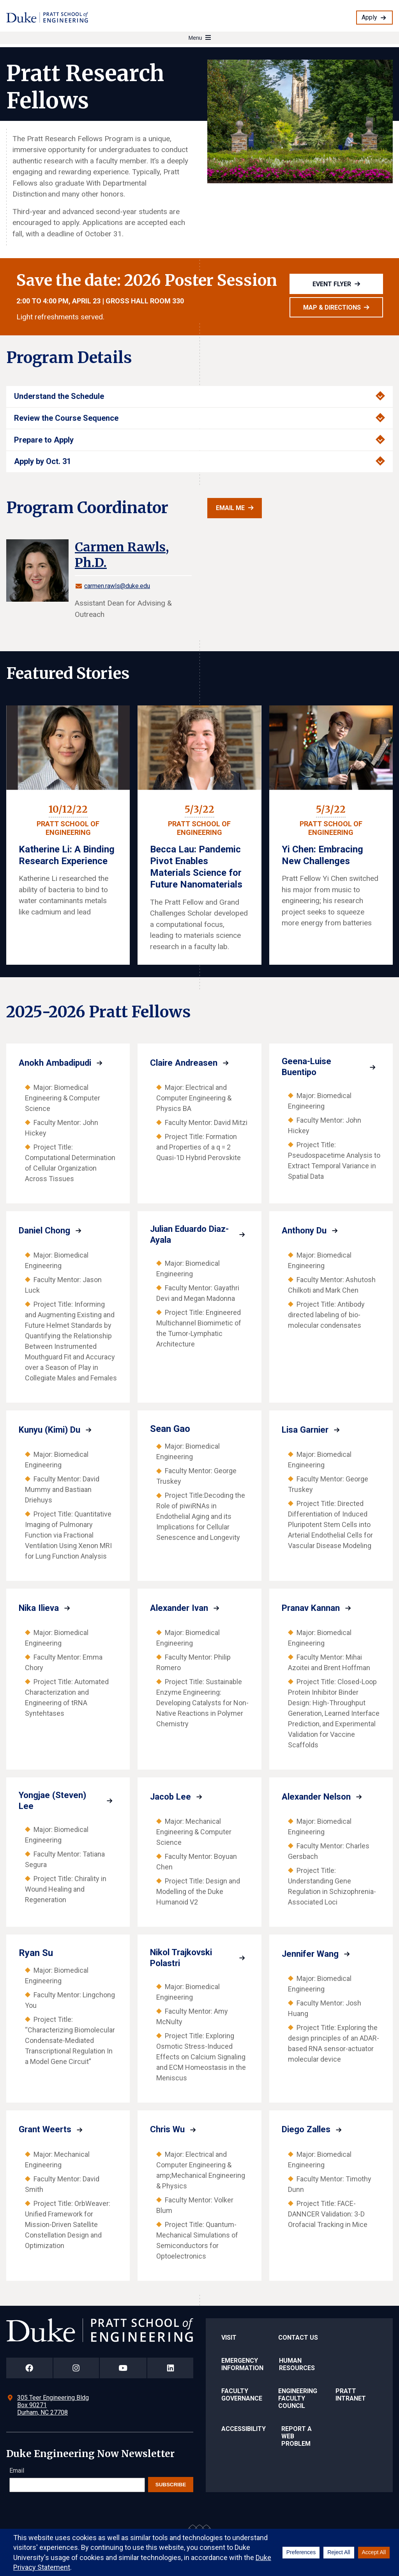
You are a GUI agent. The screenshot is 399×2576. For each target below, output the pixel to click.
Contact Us (298, 2339)
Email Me (230, 508)
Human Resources (297, 2365)
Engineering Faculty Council (297, 2400)
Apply (369, 17)
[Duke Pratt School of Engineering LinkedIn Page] (170, 2370)
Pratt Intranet (350, 2396)
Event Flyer (331, 284)
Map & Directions (332, 307)
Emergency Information (242, 2365)
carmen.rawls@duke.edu (117, 586)
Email (16, 2472)
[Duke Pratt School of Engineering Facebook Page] (29, 2370)
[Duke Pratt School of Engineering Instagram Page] (76, 2370)
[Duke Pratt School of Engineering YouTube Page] (123, 2370)
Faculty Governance (241, 2396)
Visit (229, 2339)
